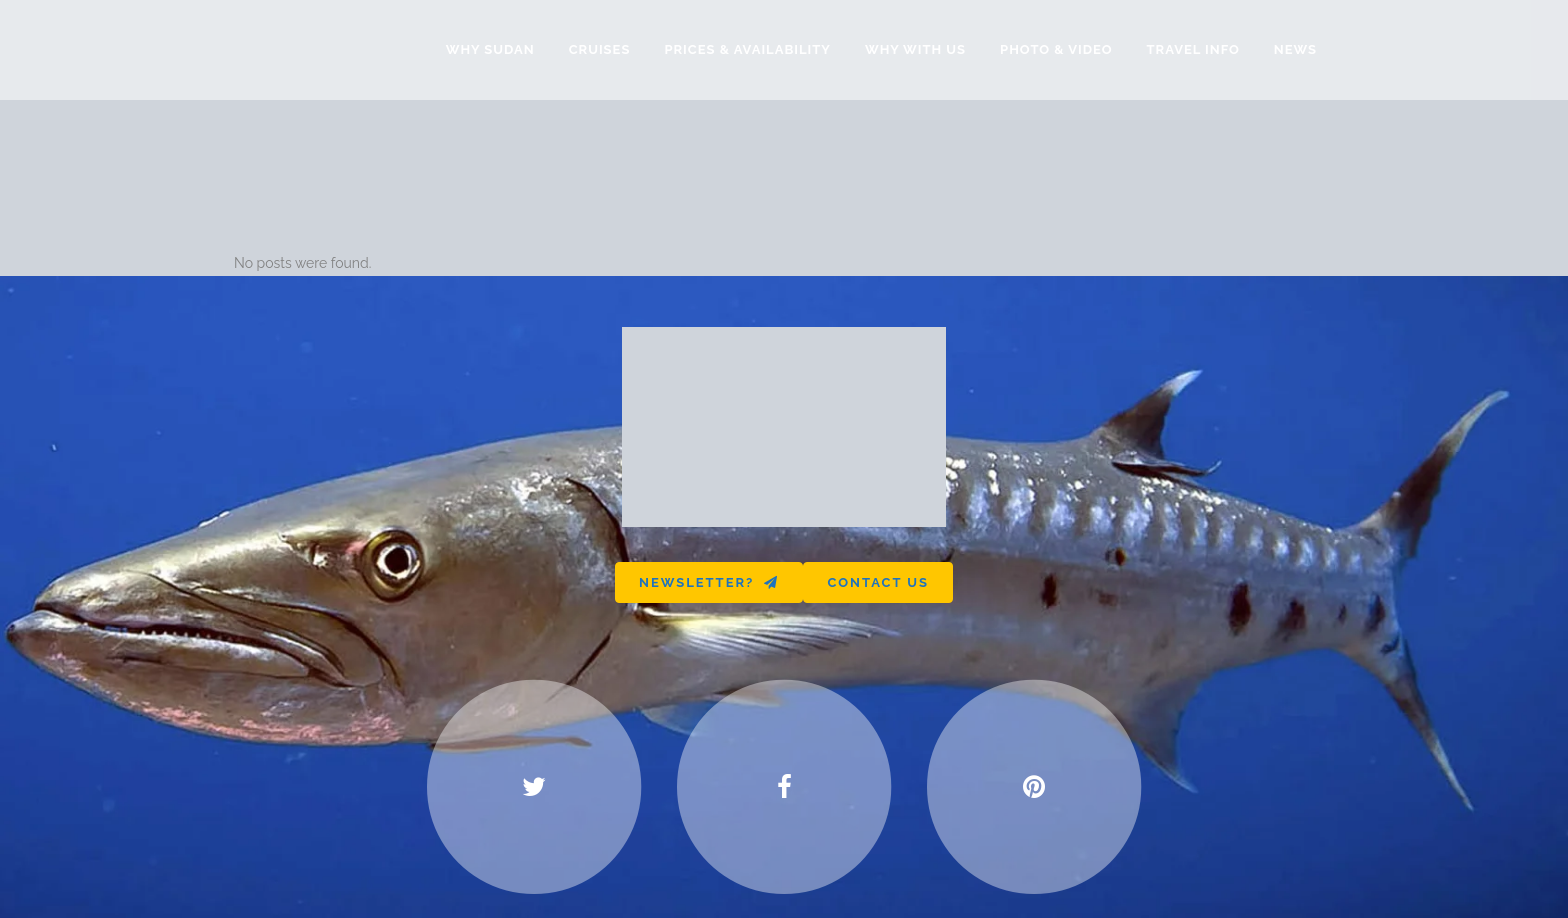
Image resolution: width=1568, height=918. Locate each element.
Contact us (878, 582)
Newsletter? (709, 582)
